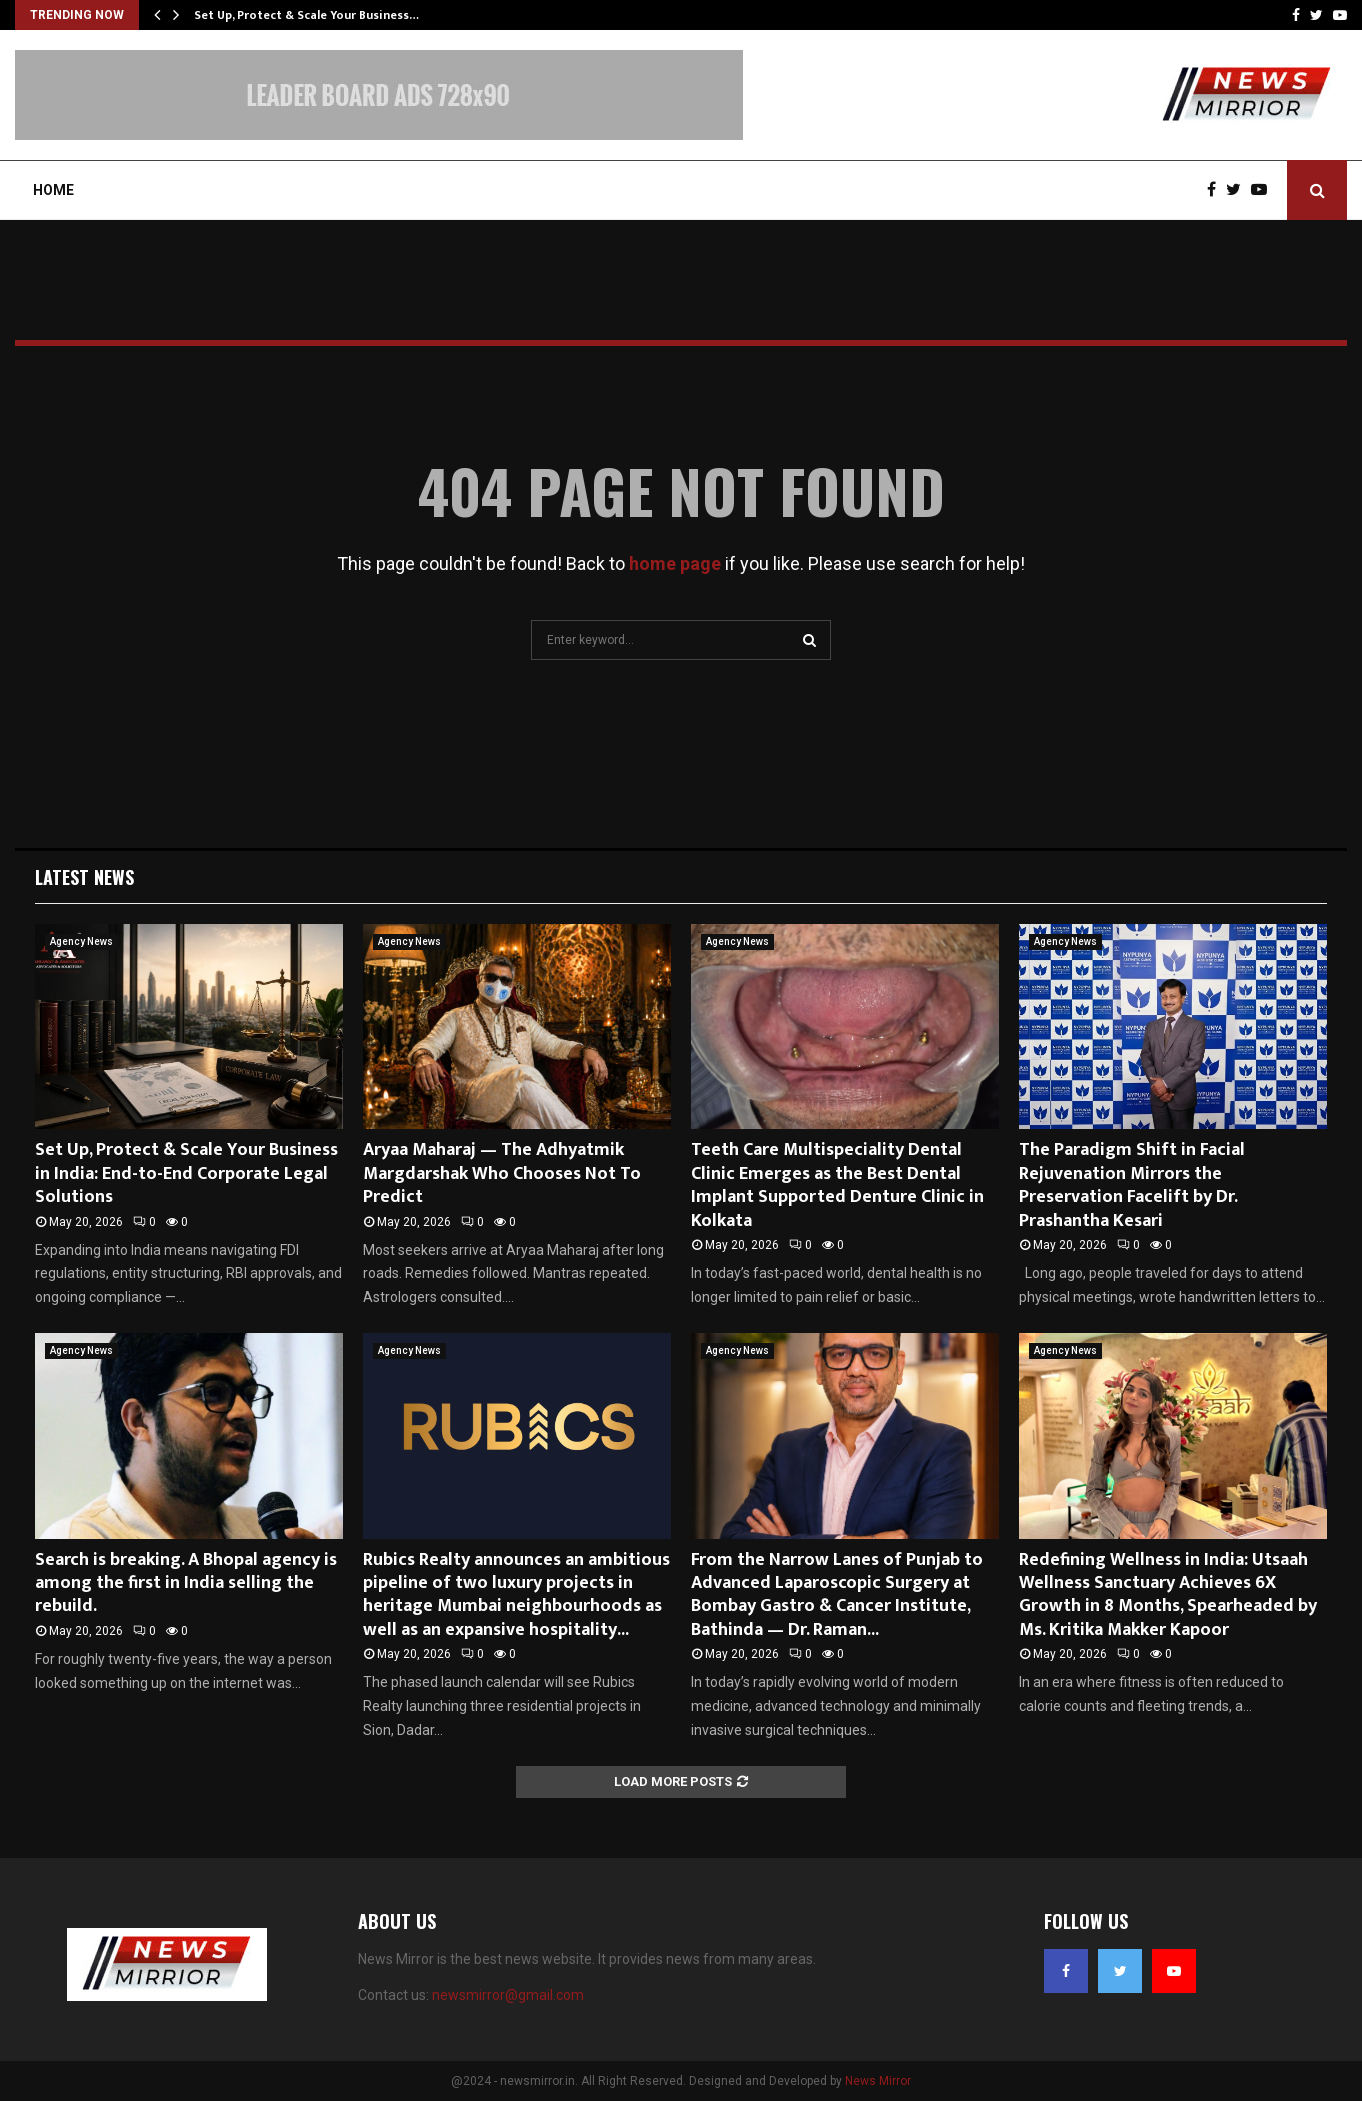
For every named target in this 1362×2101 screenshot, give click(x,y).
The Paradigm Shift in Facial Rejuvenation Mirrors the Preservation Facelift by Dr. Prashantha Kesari (1132, 1185)
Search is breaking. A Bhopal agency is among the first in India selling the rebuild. (186, 1583)
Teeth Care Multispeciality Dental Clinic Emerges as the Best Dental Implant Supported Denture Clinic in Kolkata (837, 1185)
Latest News (84, 877)
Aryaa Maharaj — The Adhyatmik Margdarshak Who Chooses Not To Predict (502, 1173)
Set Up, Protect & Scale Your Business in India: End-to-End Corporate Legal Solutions (186, 1173)
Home (53, 190)
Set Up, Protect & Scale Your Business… (306, 15)
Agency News (81, 941)
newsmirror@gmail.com (508, 1995)
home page (675, 563)
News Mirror (878, 2081)
